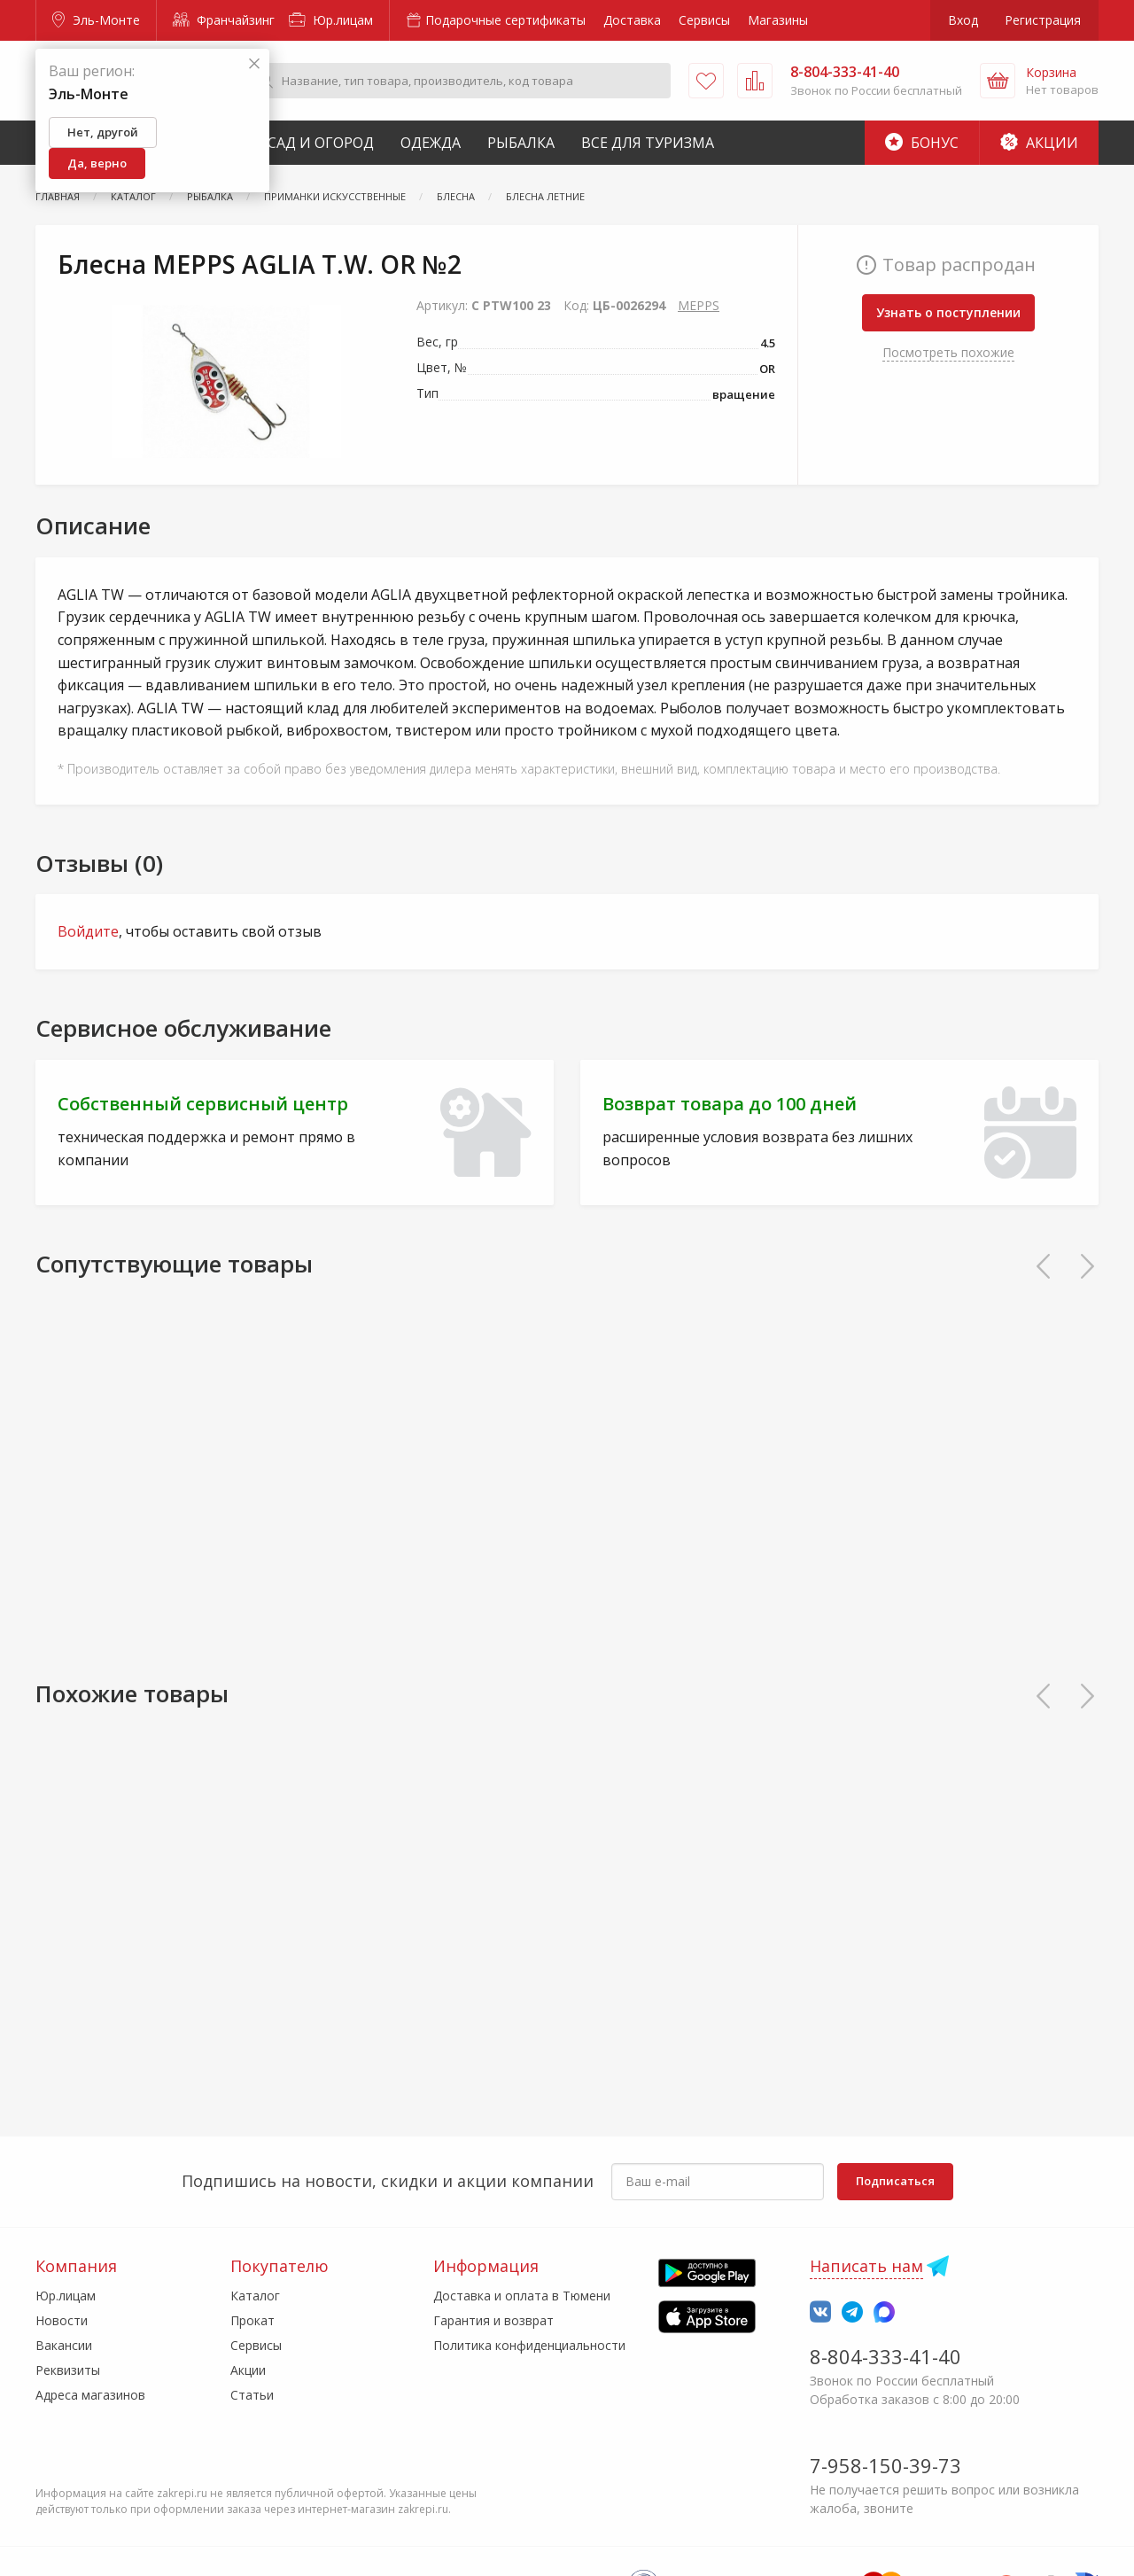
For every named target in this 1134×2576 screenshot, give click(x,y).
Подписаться (895, 2181)
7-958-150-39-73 (885, 2465)
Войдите (88, 931)
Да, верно (97, 163)
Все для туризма (647, 142)
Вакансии (63, 2345)
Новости (61, 2320)
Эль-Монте (96, 20)
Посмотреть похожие (948, 352)
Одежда (430, 142)
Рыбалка (521, 142)
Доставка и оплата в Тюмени (521, 2295)
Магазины (778, 20)
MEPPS (698, 305)
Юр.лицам (331, 20)
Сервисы (704, 20)
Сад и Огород (321, 142)
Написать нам (866, 2265)
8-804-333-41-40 (885, 2356)
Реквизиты (67, 2370)
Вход (963, 20)
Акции (1039, 142)
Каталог (255, 2295)
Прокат (252, 2320)
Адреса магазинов (90, 2394)
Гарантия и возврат (493, 2320)
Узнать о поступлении (948, 312)
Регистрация (1043, 20)
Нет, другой (102, 132)
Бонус (922, 142)
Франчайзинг (224, 20)
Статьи (252, 2394)
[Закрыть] (254, 64)
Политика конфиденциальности (529, 2345)
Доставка (632, 20)
